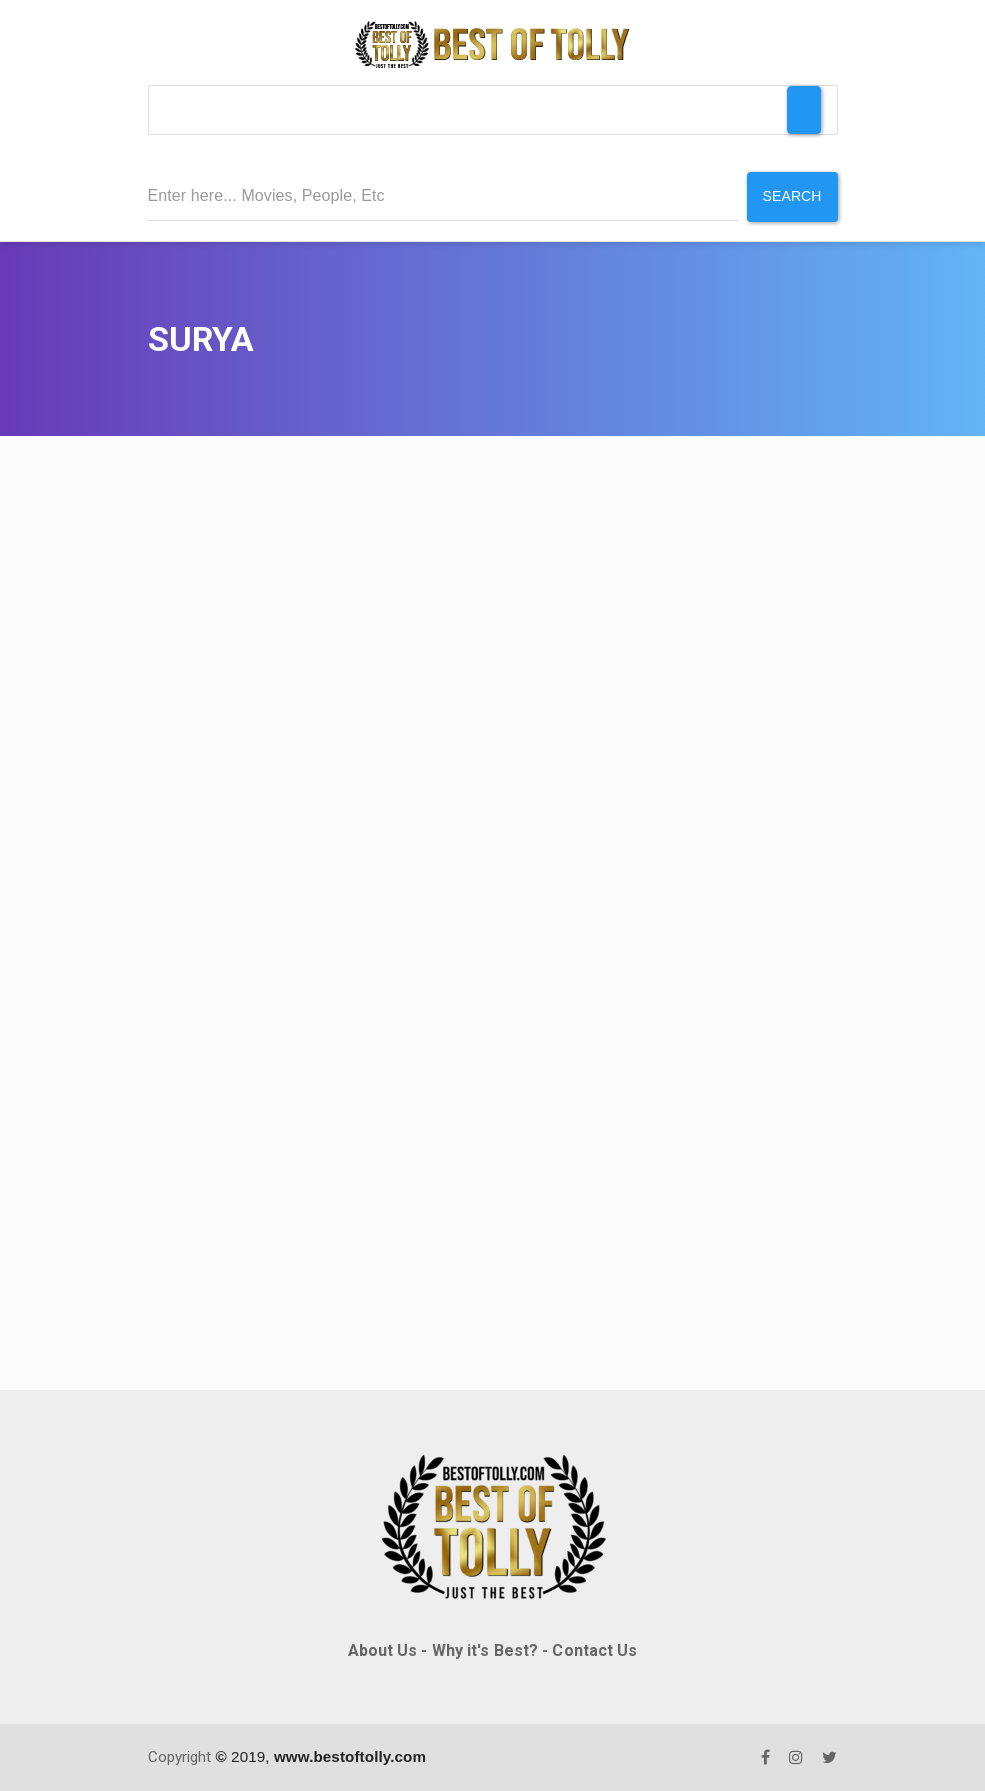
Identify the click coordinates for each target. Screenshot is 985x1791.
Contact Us (594, 1650)
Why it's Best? (485, 1650)
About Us (383, 1650)
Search (792, 196)
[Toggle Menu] (804, 110)
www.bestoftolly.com (350, 1756)
